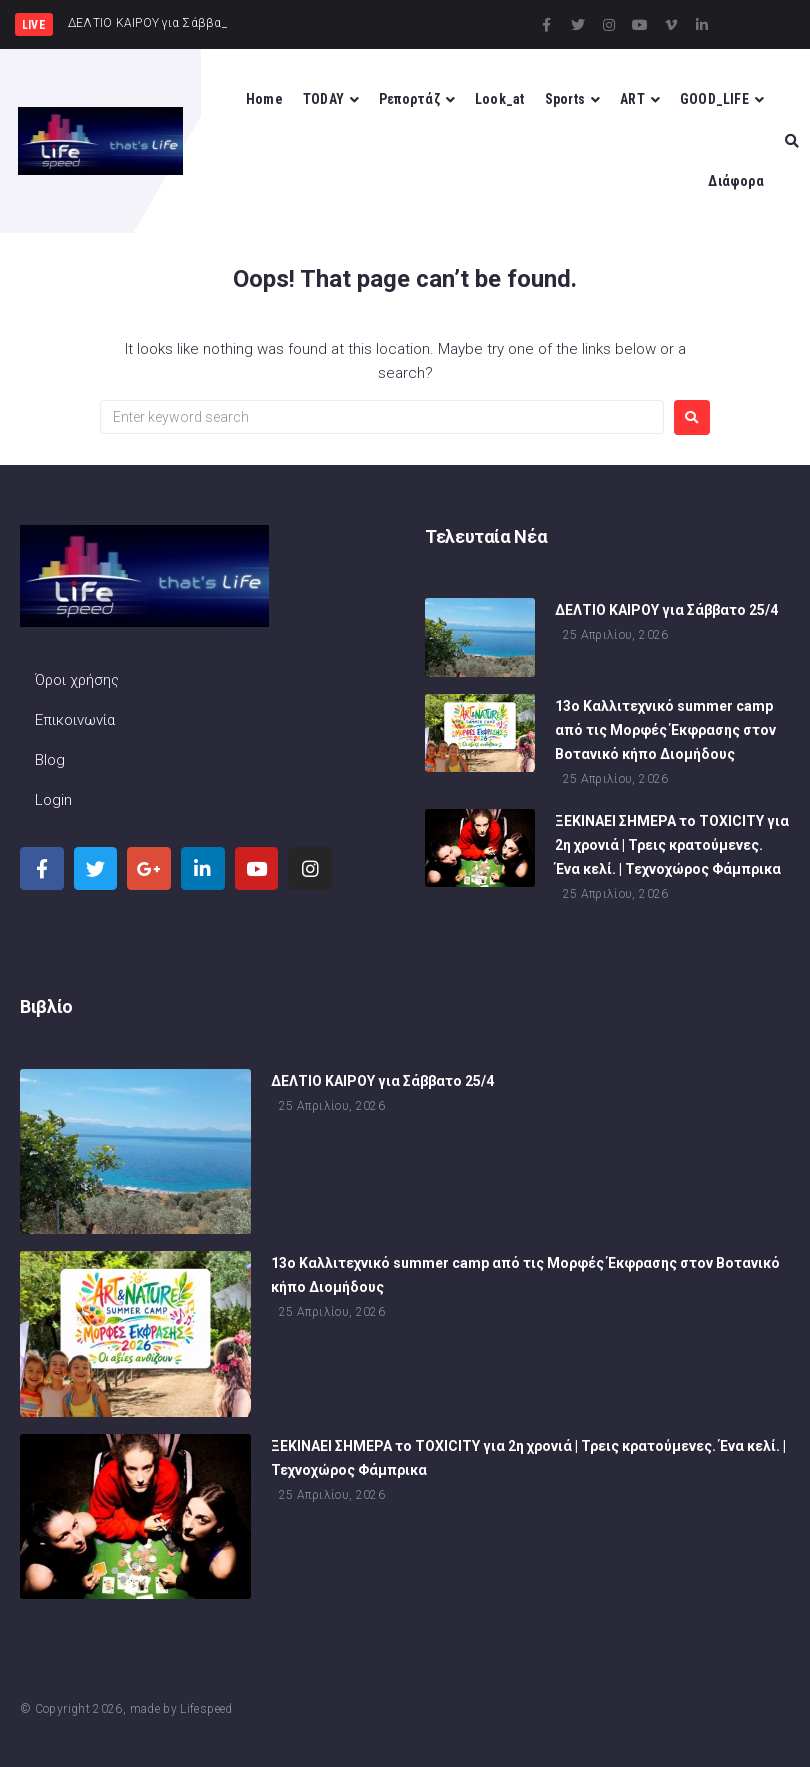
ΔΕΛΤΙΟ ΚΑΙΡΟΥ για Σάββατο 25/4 (666, 612)
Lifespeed (206, 1709)
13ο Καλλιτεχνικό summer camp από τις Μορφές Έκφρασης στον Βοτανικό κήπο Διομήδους (665, 731)
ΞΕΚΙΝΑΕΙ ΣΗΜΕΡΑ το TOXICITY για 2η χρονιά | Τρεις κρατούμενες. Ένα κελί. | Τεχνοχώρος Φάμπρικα (672, 846)
